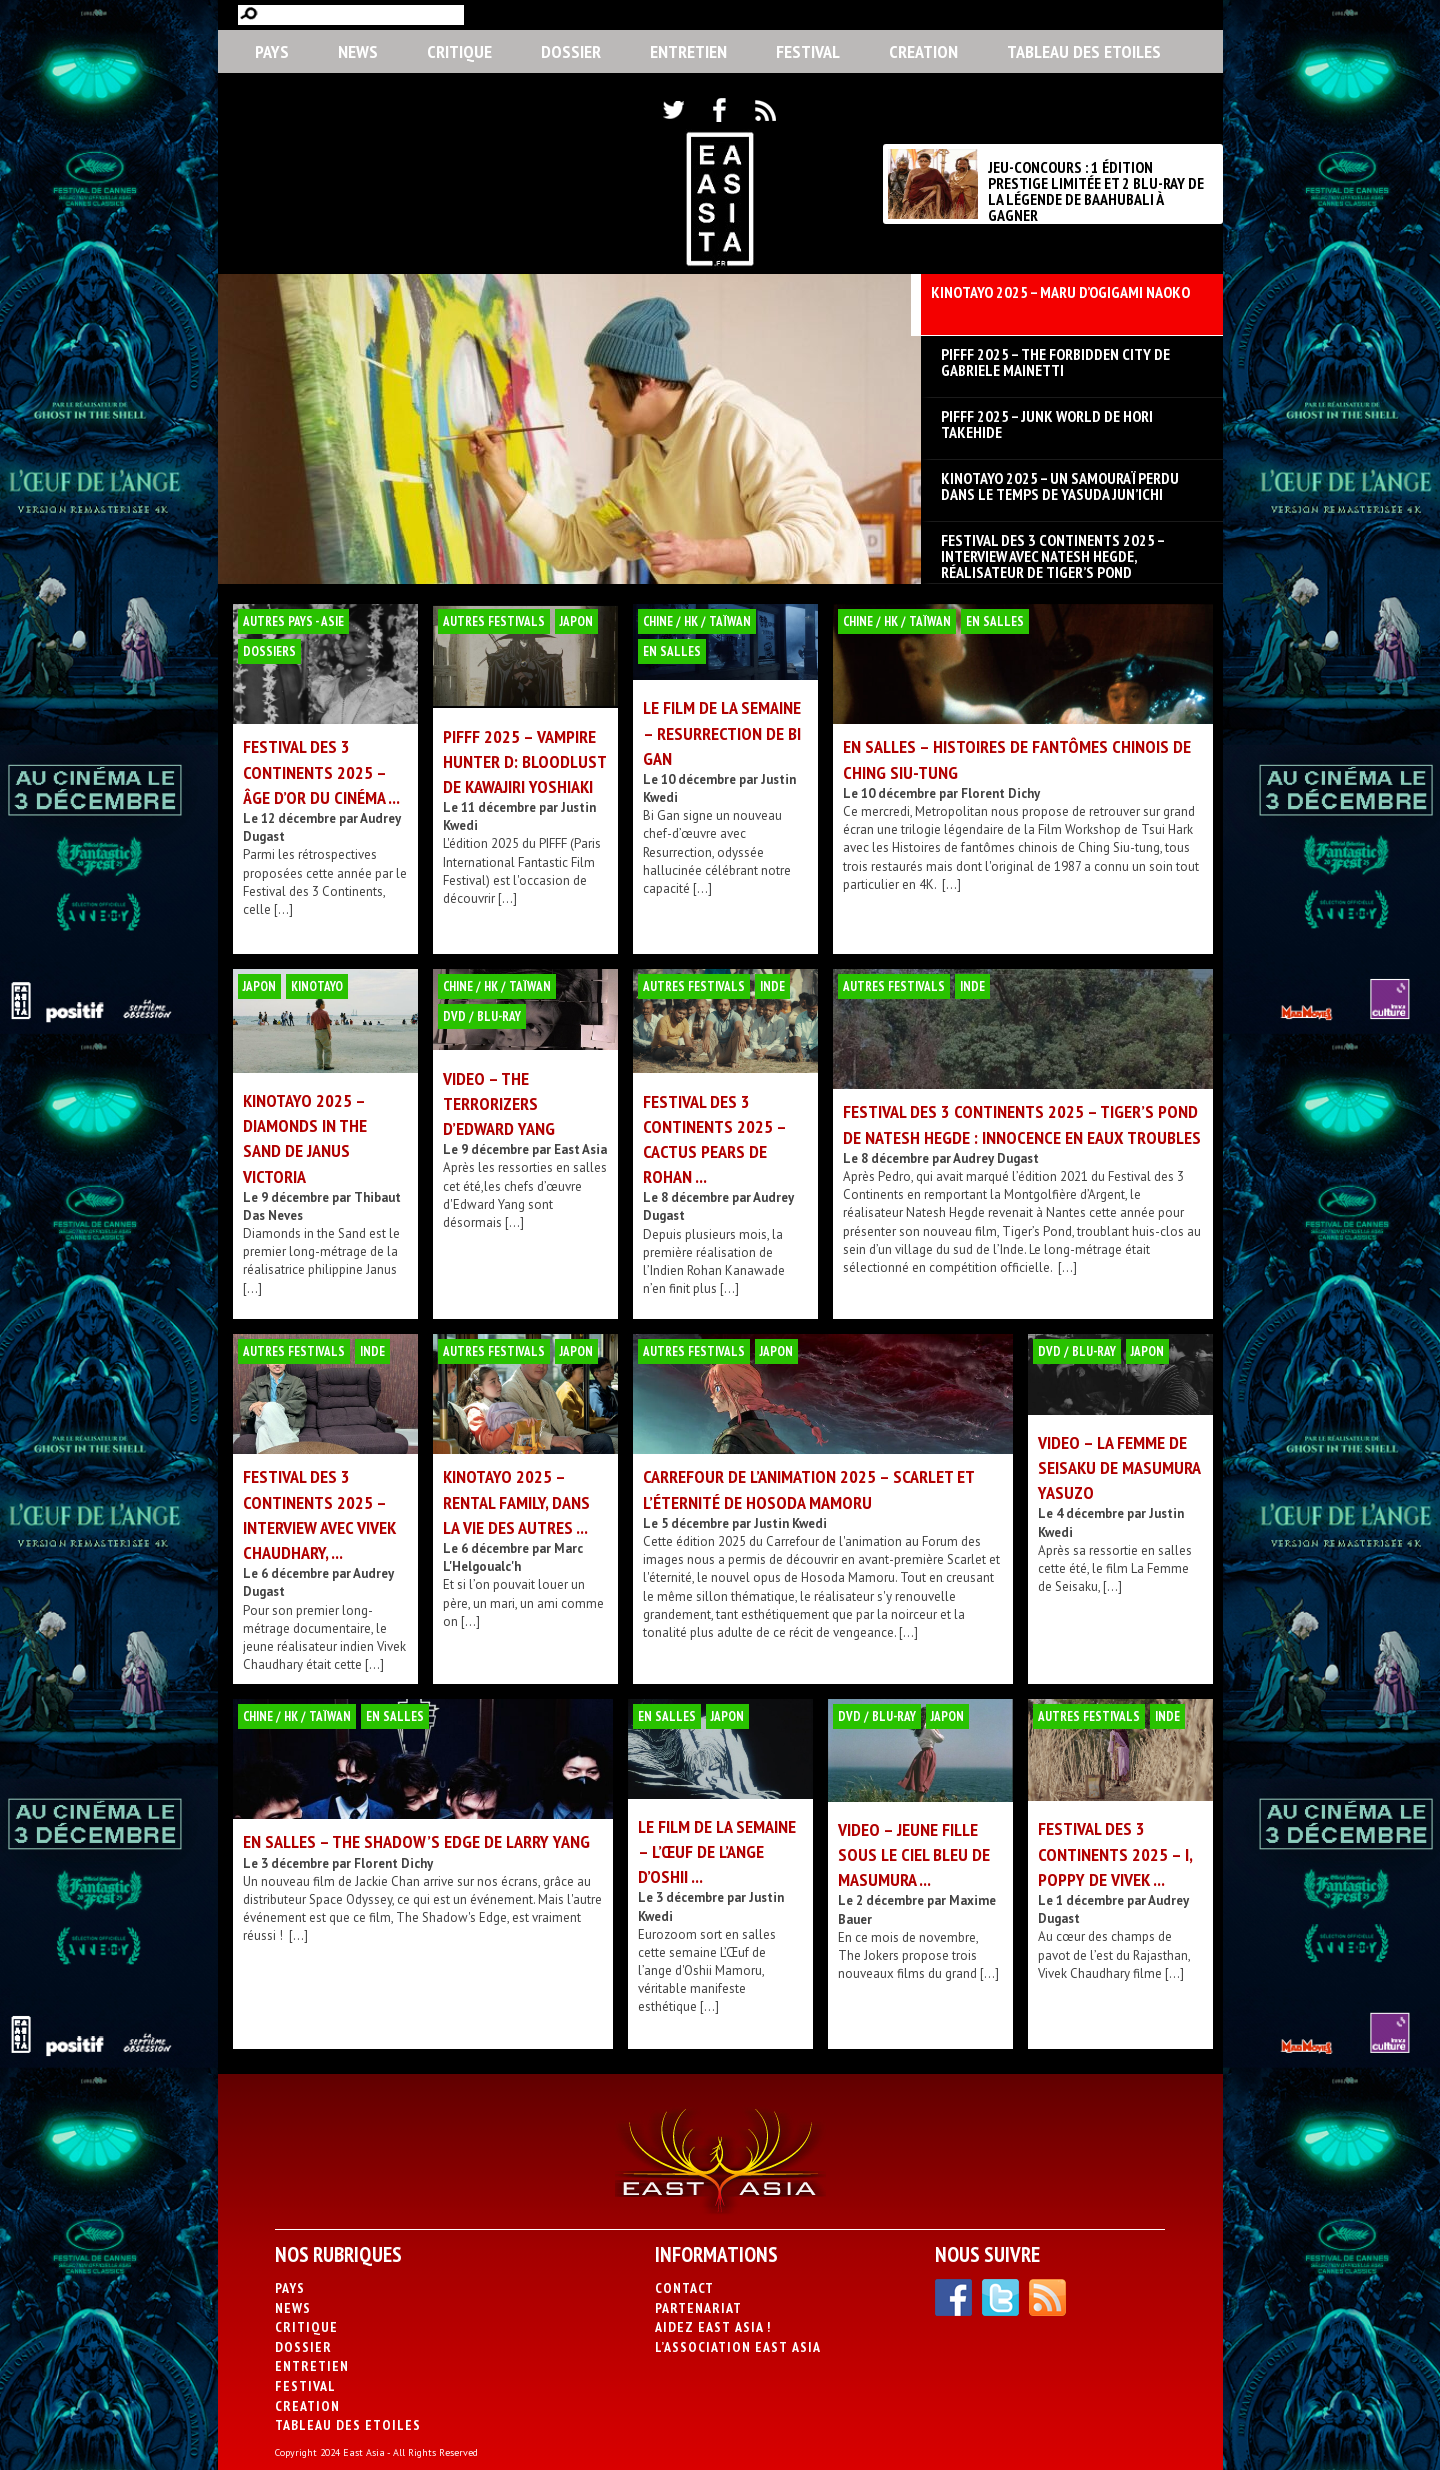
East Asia (580, 1149)
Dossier (571, 51)
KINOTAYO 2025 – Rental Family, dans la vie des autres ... (516, 1501)
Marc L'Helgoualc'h (513, 1557)
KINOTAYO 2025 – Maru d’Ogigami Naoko (1060, 293)
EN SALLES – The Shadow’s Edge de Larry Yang (416, 1841)
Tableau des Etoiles (1084, 51)
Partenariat (698, 2308)
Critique (459, 51)
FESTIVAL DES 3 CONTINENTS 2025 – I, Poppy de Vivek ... (1115, 1853)
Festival (808, 51)
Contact (684, 2288)
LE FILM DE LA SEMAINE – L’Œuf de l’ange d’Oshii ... (717, 1851)
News (358, 51)
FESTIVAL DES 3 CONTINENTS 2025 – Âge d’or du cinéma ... (321, 771)
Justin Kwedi (790, 1523)
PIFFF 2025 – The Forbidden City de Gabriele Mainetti (1055, 362)
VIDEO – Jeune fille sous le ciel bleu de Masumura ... (914, 1854)
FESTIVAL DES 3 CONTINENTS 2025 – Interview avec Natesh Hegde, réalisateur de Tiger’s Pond (1052, 548)
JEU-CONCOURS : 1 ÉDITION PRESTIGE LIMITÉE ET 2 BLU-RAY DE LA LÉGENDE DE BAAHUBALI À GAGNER (1096, 191)
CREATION (923, 51)
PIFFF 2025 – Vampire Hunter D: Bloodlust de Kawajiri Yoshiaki (524, 761)
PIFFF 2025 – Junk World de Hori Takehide (1047, 424)
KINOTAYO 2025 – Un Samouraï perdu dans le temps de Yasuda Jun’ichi (1060, 486)
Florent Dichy (1000, 793)
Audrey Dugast (996, 1158)
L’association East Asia (738, 2347)
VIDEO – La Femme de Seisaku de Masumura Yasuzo (1119, 1467)
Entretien (688, 51)
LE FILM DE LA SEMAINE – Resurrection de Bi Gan (722, 732)
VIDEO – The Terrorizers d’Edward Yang (499, 1103)
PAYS (272, 51)
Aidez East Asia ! (713, 2327)
